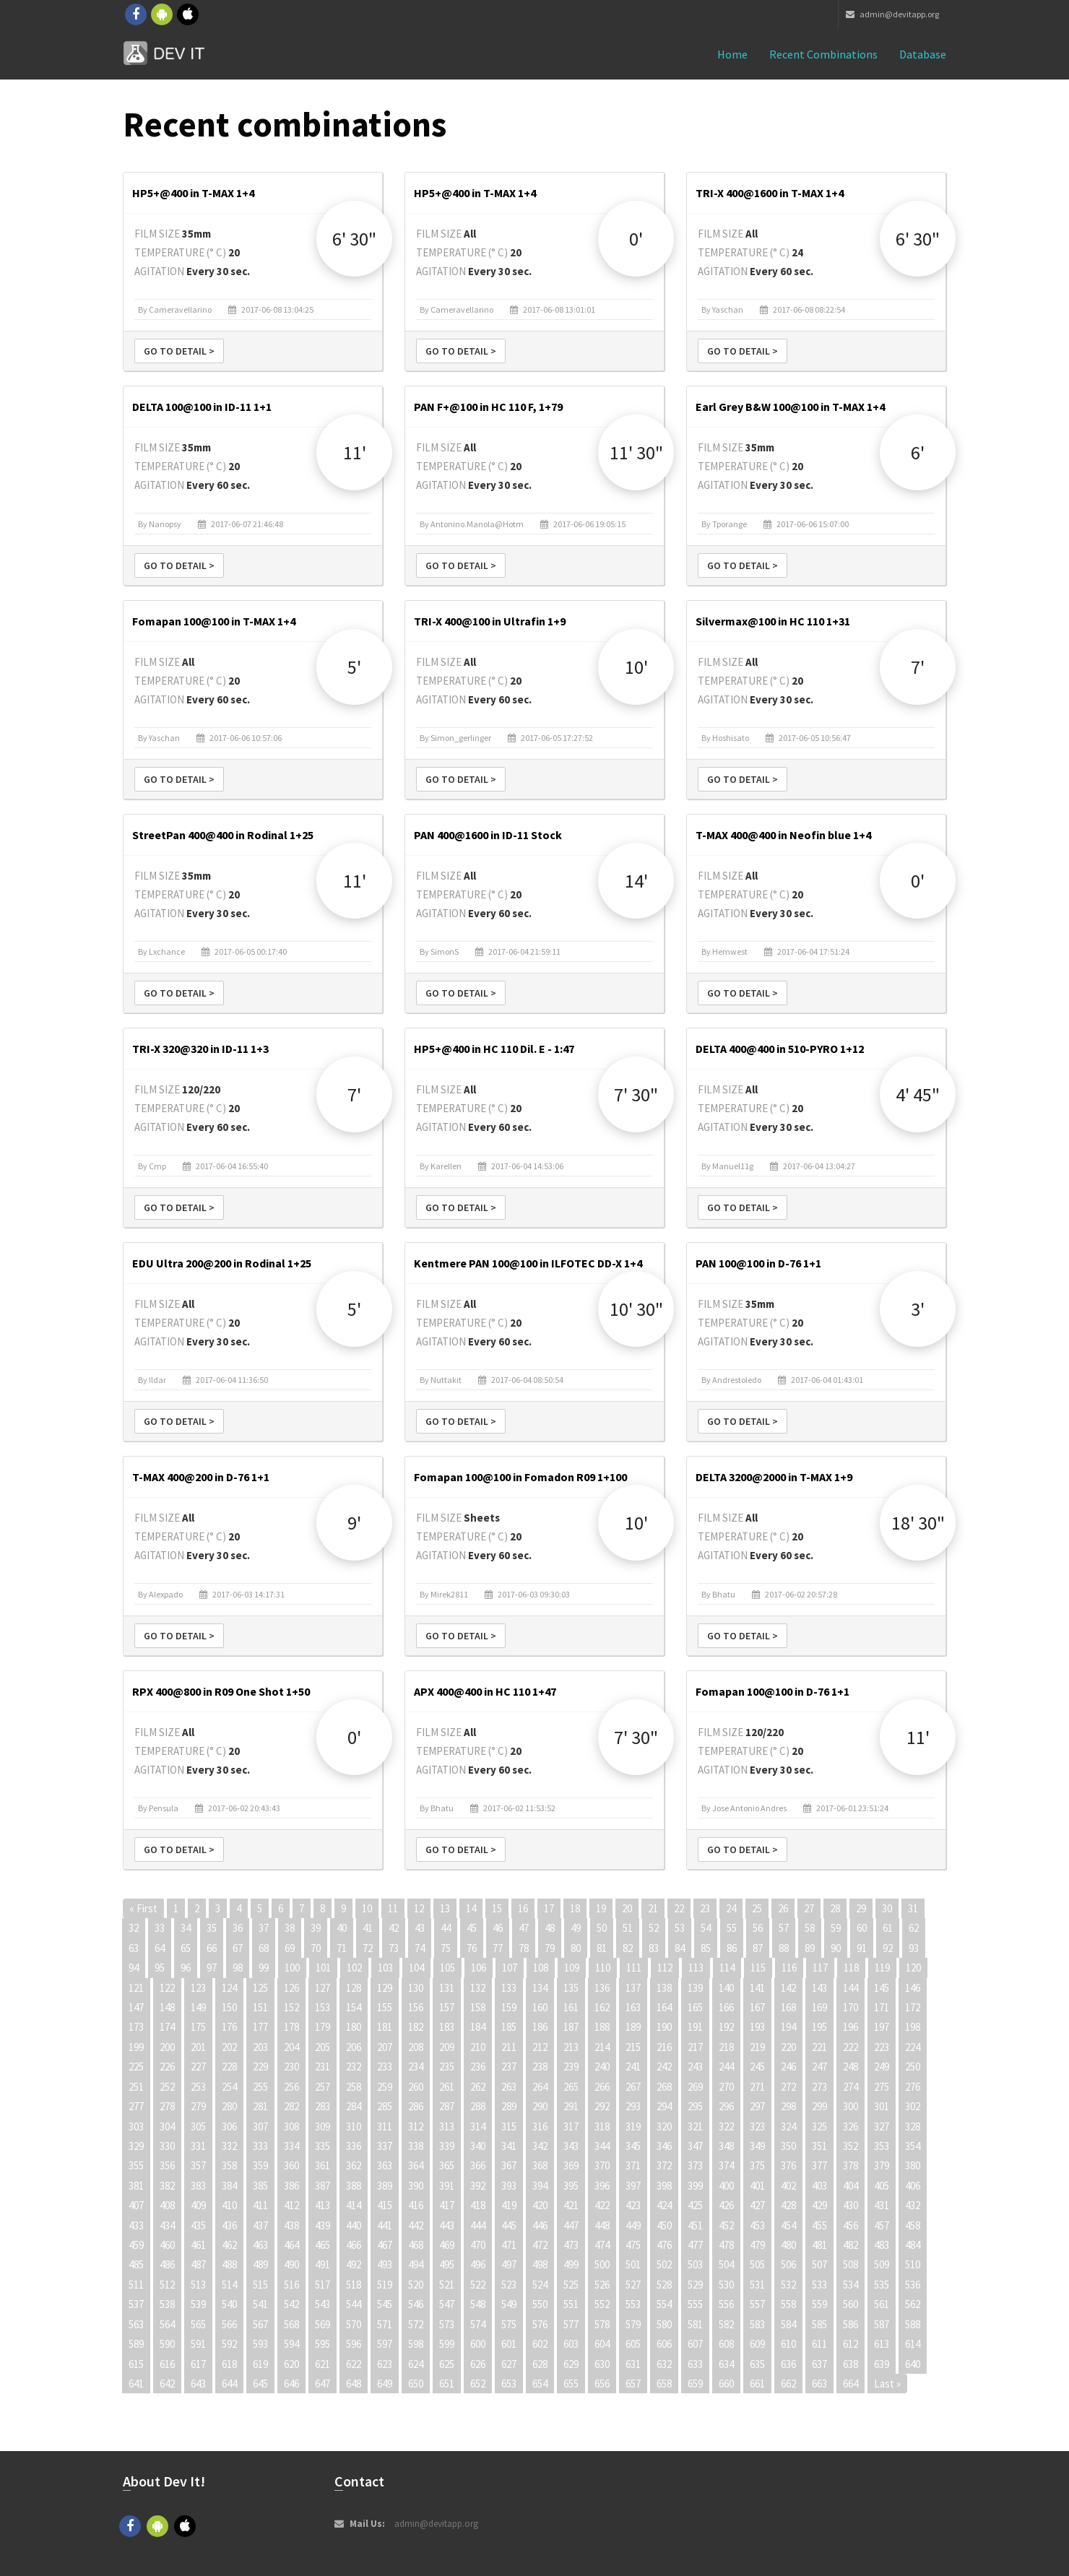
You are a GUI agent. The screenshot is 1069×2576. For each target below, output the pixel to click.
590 (167, 2344)
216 (664, 2047)
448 (602, 2225)
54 (706, 1928)
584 (788, 2324)
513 (198, 2284)
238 (540, 2066)
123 (198, 1988)
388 (353, 2186)
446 (540, 2225)
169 (819, 2007)
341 (508, 2146)
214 (602, 2047)
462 (229, 2245)
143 (819, 1988)
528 (664, 2284)
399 (695, 2186)
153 (322, 2007)
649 (384, 2383)
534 (850, 2284)
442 (415, 2225)
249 (881, 2066)
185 (508, 2027)
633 (695, 2364)
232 (353, 2066)
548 (477, 2304)
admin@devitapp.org (892, 14)
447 (571, 2225)
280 (229, 2106)
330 (167, 2146)
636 (788, 2364)
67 (238, 1948)
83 (654, 1948)
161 (571, 2007)
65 (186, 1948)
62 (914, 1928)
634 (726, 2364)
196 (850, 2027)
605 (633, 2344)
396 (602, 2186)
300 (850, 2106)
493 (384, 2264)
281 (260, 2106)
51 (628, 1928)
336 (353, 2146)
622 (353, 2364)
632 (664, 2364)
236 (477, 2066)
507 (819, 2264)
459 (136, 2245)
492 (353, 2264)
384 (229, 2186)
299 (819, 2106)
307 (260, 2126)
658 (664, 2383)
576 (540, 2324)
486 (167, 2264)
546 (415, 2304)
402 (788, 2186)
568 (291, 2324)
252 (167, 2087)
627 (508, 2364)
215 (633, 2047)
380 (912, 2165)
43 (420, 1928)
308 (291, 2126)
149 (198, 2007)
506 (788, 2264)
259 (384, 2087)
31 (913, 1908)
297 (757, 2106)
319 (633, 2126)
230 (291, 2066)
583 (757, 2324)
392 (477, 2186)
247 (819, 2066)
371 (633, 2165)
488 (229, 2264)
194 (788, 2027)
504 (726, 2264)
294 (664, 2106)
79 (550, 1948)
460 (167, 2245)
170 (850, 2007)
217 (695, 2047)
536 (912, 2284)
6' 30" (354, 239)
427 (757, 2205)
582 (726, 2324)
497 (508, 2264)
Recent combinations (823, 54)
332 (229, 2146)
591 (198, 2344)
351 (819, 2146)
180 (353, 2027)
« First (143, 1908)
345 (633, 2146)
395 (571, 2186)
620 (291, 2364)
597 (384, 2344)
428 (788, 2205)
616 (167, 2364)
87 (758, 1948)
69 (290, 1948)
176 (229, 2027)
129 (384, 1988)
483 (881, 2245)
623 (384, 2364)
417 (446, 2205)
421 (571, 2205)
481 (819, 2245)
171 (881, 2007)
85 (706, 1948)
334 (291, 2146)
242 (664, 2066)
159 (508, 2007)
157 (446, 2007)
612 (850, 2344)
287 (446, 2106)
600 (477, 2344)
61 (888, 1928)
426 (726, 2205)
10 (367, 1908)
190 (664, 2027)
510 (912, 2264)
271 (757, 2087)
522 (477, 2284)
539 (198, 2304)
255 (260, 2087)
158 (477, 2007)
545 (384, 2304)
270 (726, 2087)
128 (353, 1988)
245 (757, 2066)
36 (238, 1928)
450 (664, 2225)
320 (664, 2126)
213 (571, 2047)
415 (384, 2205)
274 (850, 2087)
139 (695, 1988)
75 (446, 1948)
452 (726, 2225)
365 (446, 2165)
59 (836, 1928)
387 (322, 2186)
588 (912, 2324)
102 (354, 1967)
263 (508, 2087)
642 (167, 2383)
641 (136, 2383)
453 (757, 2225)
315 (508, 2126)
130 (415, 1988)
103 (385, 1967)
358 (229, 2165)
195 (819, 2027)
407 (136, 2205)
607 (695, 2344)
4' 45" (918, 1094)
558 (788, 2304)
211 (508, 2047)
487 (198, 2264)
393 (508, 2186)
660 (726, 2383)
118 (851, 1967)
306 (229, 2126)
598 (415, 2344)
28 (835, 1908)
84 (680, 1948)
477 (695, 2245)
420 (540, 2205)
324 (788, 2126)
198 (912, 2027)
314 (477, 2126)
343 (571, 2146)
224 (912, 2047)
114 (727, 1967)
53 (680, 1928)
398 (664, 2186)
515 (260, 2284)
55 (732, 1928)
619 (260, 2364)
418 (477, 2205)
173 (136, 2027)
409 (198, 2205)
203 (260, 2047)
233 (384, 2066)
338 (415, 2146)
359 (260, 2165)
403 (819, 2186)
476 (664, 2245)
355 (136, 2165)
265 (571, 2087)
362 (353, 2165)
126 (291, 1988)
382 (167, 2186)
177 (260, 2027)
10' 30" (636, 1309)
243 (695, 2066)
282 (291, 2106)
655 (571, 2383)
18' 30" (918, 1523)
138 (664, 1988)
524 (540, 2284)
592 (229, 2344)
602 (540, 2344)
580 (664, 2324)
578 (602, 2324)
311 (384, 2126)
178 (291, 2027)
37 (264, 1928)
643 (198, 2383)
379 (881, 2165)
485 (136, 2264)
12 (419, 1908)
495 (446, 2264)
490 (291, 2264)
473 (571, 2245)
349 (757, 2146)
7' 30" (636, 1094)
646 (291, 2383)
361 (322, 2165)
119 (882, 1967)
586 (850, 2324)
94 (134, 1967)
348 (726, 2146)
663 (819, 2383)
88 (784, 1948)
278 (167, 2106)
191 (695, 2027)
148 (167, 2007)
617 (198, 2364)
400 (726, 2186)
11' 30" (636, 452)
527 (633, 2284)
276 (912, 2087)
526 (602, 2284)
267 (633, 2087)
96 (186, 1967)
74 (420, 1948)
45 (472, 1928)
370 (602, 2165)
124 (229, 1988)
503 (695, 2264)
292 (602, 2106)
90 (836, 1948)
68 (264, 1948)
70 (316, 1948)
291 (571, 2106)
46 (498, 1928)
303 (136, 2126)
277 (136, 2106)
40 (342, 1928)
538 (167, 2304)
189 (633, 2027)
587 (881, 2324)
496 (477, 2264)
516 (291, 2284)
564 (167, 2324)
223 (881, 2047)
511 (136, 2284)
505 (757, 2264)
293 (633, 2106)
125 (260, 1988)
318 (602, 2126)
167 (757, 2007)
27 (809, 1908)
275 (881, 2087)
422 (602, 2205)
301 (881, 2106)
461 (198, 2245)
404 (850, 2186)
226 (167, 2066)
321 (695, 2126)
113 (696, 1967)
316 (540, 2126)
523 (508, 2284)
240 (602, 2066)
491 (322, 2264)
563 (136, 2324)
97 (212, 1967)
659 (695, 2383)
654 (540, 2383)
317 (571, 2126)
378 (850, 2165)
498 (540, 2264)
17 (549, 1908)
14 (471, 1908)
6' (918, 452)
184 (477, 2027)
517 (322, 2284)
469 (446, 2245)
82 (628, 1948)
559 (819, 2304)
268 (664, 2087)
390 (415, 2186)
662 (788, 2383)
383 (198, 2186)
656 (602, 2383)
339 (446, 2146)
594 (291, 2344)
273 (819, 2087)
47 (524, 1928)
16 (523, 1908)
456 (850, 2225)
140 (726, 1988)
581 (695, 2324)
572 (415, 2324)
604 (602, 2344)
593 (260, 2344)
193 (757, 2027)
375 (757, 2165)
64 (160, 1948)
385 (260, 2186)
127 (322, 1988)
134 (540, 1988)
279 (198, 2106)
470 (477, 2245)
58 (810, 1928)
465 (322, 2245)
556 (726, 2304)
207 (384, 2047)
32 (134, 1928)
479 (757, 2245)
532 (788, 2284)
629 (571, 2364)
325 (819, 2126)
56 (758, 1928)
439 (322, 2225)
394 (540, 2186)
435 (198, 2225)
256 (291, 2087)
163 (633, 2007)
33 (160, 1928)
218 (726, 2047)
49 (576, 1928)
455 (819, 2225)
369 (571, 2165)
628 (540, 2364)
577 (571, 2324)
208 (415, 2047)
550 (540, 2304)
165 (695, 2007)
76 (472, 1948)
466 (353, 2245)
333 (260, 2146)
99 (264, 1967)
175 (198, 2027)
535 (881, 2284)
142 (788, 1988)
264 (540, 2087)
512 (167, 2284)
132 (477, 1988)
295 (695, 2106)
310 (353, 2126)
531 (757, 2284)
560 (850, 2304)
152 (291, 2007)
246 (788, 2066)
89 (810, 1948)
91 (862, 1948)
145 (881, 1988)
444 (477, 2225)
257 (322, 2087)
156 (415, 2007)
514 (229, 2284)
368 (540, 2165)
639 (881, 2364)
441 (384, 2225)
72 (368, 1948)
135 (571, 1988)
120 (913, 1967)
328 (912, 2126)
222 (850, 2047)
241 (633, 2066)
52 (654, 1928)
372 (664, 2165)
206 (353, 2047)
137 (633, 1988)
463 (260, 2245)
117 (820, 1967)
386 (291, 2186)
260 (415, 2087)
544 (353, 2304)
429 (819, 2205)
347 (695, 2146)
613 (881, 2344)
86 (732, 1948)
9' (354, 1523)
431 (881, 2205)
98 (238, 1967)
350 (788, 2146)
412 (291, 2205)
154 (353, 2007)
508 (850, 2264)
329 (136, 2146)
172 (912, 2007)
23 (705, 1908)
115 (758, 1967)
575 (508, 2324)
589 (136, 2344)
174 (167, 2027)
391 (446, 2186)
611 (819, 2344)
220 (788, 2047)
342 (540, 2146)
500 (602, 2264)
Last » (887, 2383)
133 (508, 1988)
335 (322, 2146)
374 (726, 2165)
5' (354, 667)
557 (757, 2304)
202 (229, 2047)
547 (446, 2304)
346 (664, 2146)
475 (633, 2245)
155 (384, 2007)
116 (789, 1967)
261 (446, 2087)
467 (384, 2245)
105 (447, 1967)
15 (497, 1908)
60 (862, 1928)
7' (918, 667)
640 (912, 2364)
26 (783, 1908)
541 (260, 2304)
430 (850, 2205)
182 (415, 2027)
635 (757, 2364)
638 (850, 2364)
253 (198, 2087)
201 (198, 2047)
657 (633, 2383)
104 (416, 1967)
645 (260, 2383)
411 (260, 2205)
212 (540, 2047)
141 (757, 1988)
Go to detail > (179, 350)
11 (393, 1908)
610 (788, 2344)
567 (260, 2324)
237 (508, 2066)
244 (726, 2066)
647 (322, 2383)
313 (446, 2126)
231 (322, 2066)
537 (136, 2304)
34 (186, 1928)
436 (229, 2225)
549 (508, 2304)
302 (912, 2106)
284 (353, 2106)
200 (167, 2047)
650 (415, 2383)
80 (576, 1948)
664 (850, 2383)
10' (636, 667)
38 (290, 1928)
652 (477, 2383)
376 (788, 2165)
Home (732, 54)
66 (212, 1948)
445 (508, 2225)
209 (446, 2047)
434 (167, 2225)
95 (160, 1967)
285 (384, 2106)
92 (888, 1948)
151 (260, 2007)
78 (524, 1948)
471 (508, 2245)
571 (384, 2324)
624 (415, 2364)
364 (415, 2165)
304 (167, 2126)
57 (784, 1928)
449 (633, 2225)
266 (602, 2087)
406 (912, 2186)
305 (198, 2126)
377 (819, 2165)
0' (636, 239)
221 (819, 2047)
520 (415, 2284)
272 (788, 2087)
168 (788, 2007)
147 (136, 2007)
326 (850, 2126)
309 (322, 2126)
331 (198, 2146)
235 (446, 2066)
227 (198, 2066)
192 (726, 2027)
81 (602, 1948)
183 (446, 2027)
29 (861, 1908)
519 (384, 2284)
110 (602, 1967)
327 (881, 2126)
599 (446, 2344)
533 (819, 2284)
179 (322, 2027)
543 (322, 2304)
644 (229, 2383)
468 (415, 2245)
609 (757, 2344)
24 (731, 1908)
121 (136, 1988)
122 (167, 1988)
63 (134, 1948)
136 (602, 1988)
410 (229, 2205)
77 (498, 1948)
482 (850, 2245)
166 (726, 2007)
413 (322, 2205)
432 (912, 2205)
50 (602, 1928)
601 (508, 2344)
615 (136, 2364)
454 (788, 2225)
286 (415, 2106)
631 (633, 2364)
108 (540, 1967)
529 (695, 2284)
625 (446, 2364)
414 (353, 2205)
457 (881, 2225)
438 (291, 2225)
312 (415, 2126)
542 (291, 2304)
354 (912, 2146)
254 (229, 2087)
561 (881, 2304)
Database (922, 54)
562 (912, 2304)
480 (788, 2245)
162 (602, 2007)
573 (446, 2324)
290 (540, 2106)
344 (602, 2146)
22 (679, 1908)
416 (415, 2205)
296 (726, 2106)
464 (291, 2245)
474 (602, 2245)
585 (819, 2324)
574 (477, 2324)
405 (881, 2186)
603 (571, 2344)
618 (229, 2364)
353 (881, 2146)
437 (260, 2225)
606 (664, 2344)
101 (323, 1967)
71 (342, 1948)
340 (477, 2146)
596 (353, 2344)
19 (601, 1908)
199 (136, 2047)
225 (136, 2066)
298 (788, 2106)
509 (881, 2264)
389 (384, 2186)
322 (726, 2126)
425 (695, 2205)
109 (571, 1967)
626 (477, 2364)
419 (508, 2205)
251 (136, 2087)
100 (292, 1967)
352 (850, 2146)
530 (726, 2284)
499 (571, 2264)
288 (477, 2106)
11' (354, 452)
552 (602, 2304)
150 (229, 2007)
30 (887, 1908)
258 (353, 2087)
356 (167, 2165)
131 (446, 1988)
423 (633, 2205)
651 (446, 2383)
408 (167, 2205)
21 (653, 1908)
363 (384, 2165)
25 (757, 1908)
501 (633, 2264)
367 (508, 2165)
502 (664, 2264)
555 (695, 2304)
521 (446, 2284)
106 (478, 1967)
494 (415, 2264)
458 (912, 2225)
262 (477, 2087)
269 (695, 2087)
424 (664, 2205)
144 (850, 1988)
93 (914, 1948)
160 (540, 2007)
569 (322, 2324)
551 (571, 2304)
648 (353, 2383)
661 (757, 2383)
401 (757, 2186)
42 (394, 1928)
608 (726, 2344)
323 (757, 2126)
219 (757, 2047)
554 (664, 2304)
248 (850, 2066)
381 (136, 2186)
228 (229, 2066)
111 (633, 1967)
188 (602, 2027)
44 (446, 1928)
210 (477, 2047)
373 (695, 2165)
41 (368, 1928)
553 (633, 2304)
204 (291, 2047)
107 (509, 1967)
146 (912, 1988)
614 (912, 2344)
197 (881, 2027)
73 (394, 1948)
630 (602, 2364)
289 (508, 2106)
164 (664, 2007)
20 (627, 1908)
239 (571, 2066)
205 (322, 2047)
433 (136, 2225)
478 (726, 2245)
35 (212, 1928)
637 (819, 2364)
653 (508, 2383)
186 (540, 2027)
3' (918, 1309)
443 (446, 2225)
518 (353, 2284)
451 (695, 2225)
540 (229, 2304)
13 (445, 1908)
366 (477, 2165)
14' (636, 881)
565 (198, 2324)
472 (540, 2245)
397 (633, 2186)
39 (316, 1928)
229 (260, 2066)
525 (571, 2284)
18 (575, 1908)
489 (260, 2264)
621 (322, 2364)
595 (322, 2344)
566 (229, 2324)
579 (633, 2324)
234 (415, 2066)
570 (353, 2324)
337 (384, 2146)
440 (353, 2225)
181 (384, 2027)
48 (550, 1928)
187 (571, 2027)
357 (198, 2165)
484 (912, 2245)
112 (664, 1967)
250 (912, 2066)
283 (322, 2106)
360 (291, 2165)
